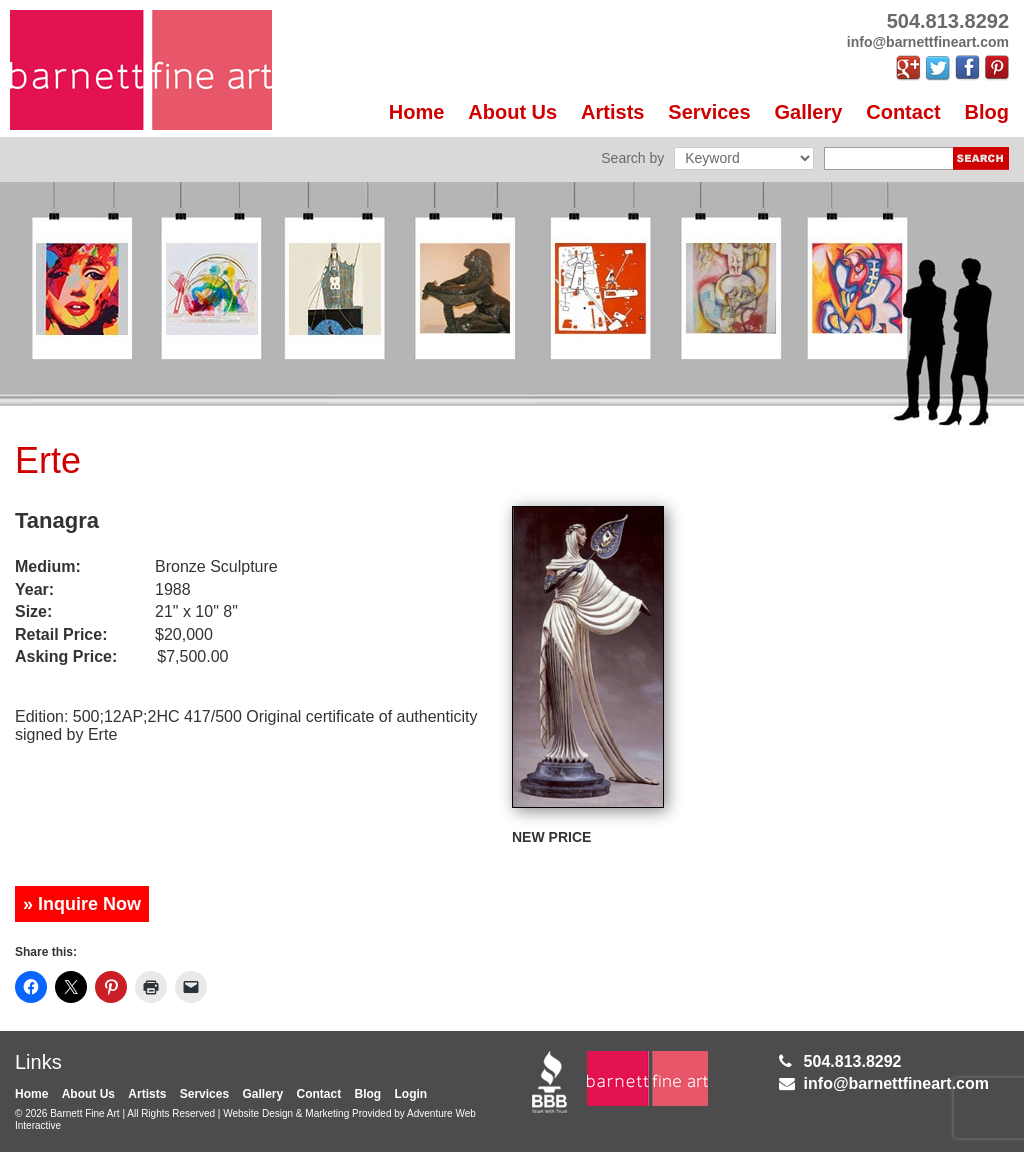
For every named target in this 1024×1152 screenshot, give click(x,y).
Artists (612, 112)
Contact (903, 112)
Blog (987, 112)
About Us (512, 112)
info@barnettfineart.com (896, 1083)
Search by (632, 158)
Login (411, 1094)
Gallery (809, 112)
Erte (48, 460)
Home (417, 112)
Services (709, 112)
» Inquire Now (82, 904)
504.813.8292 (853, 1061)
